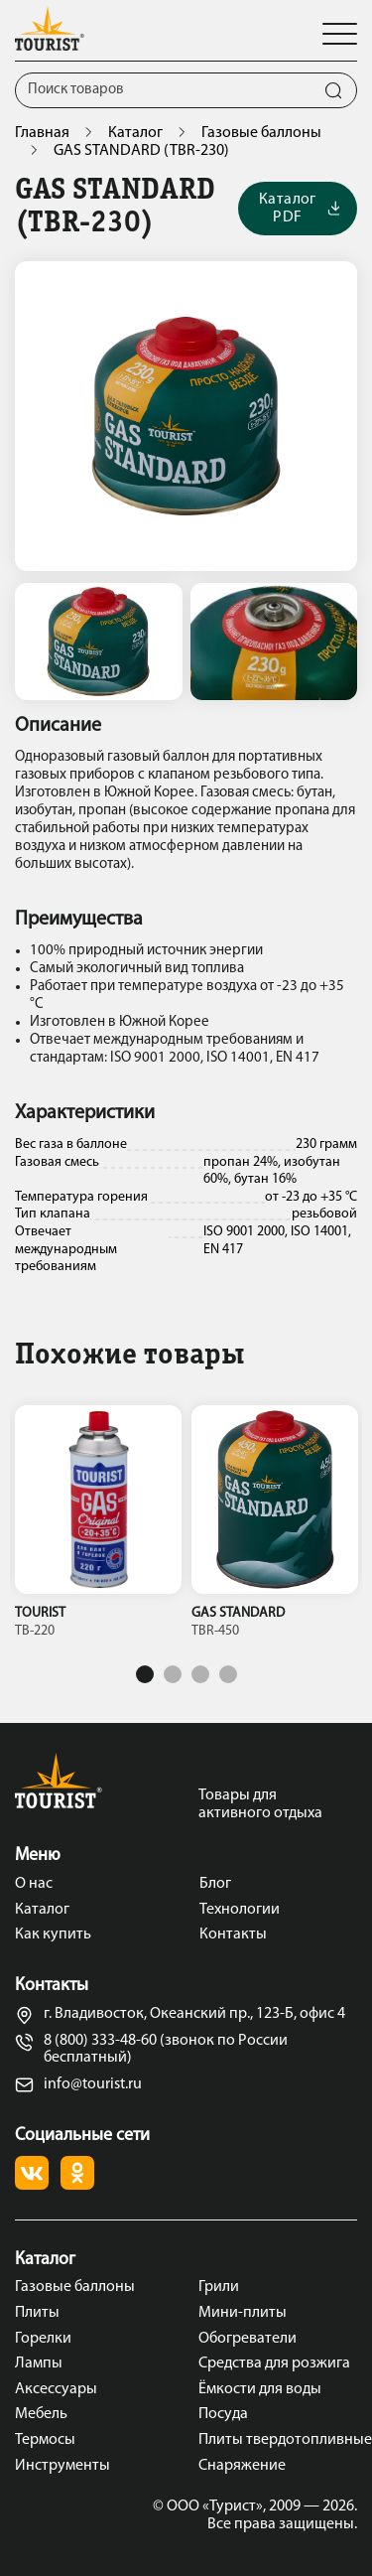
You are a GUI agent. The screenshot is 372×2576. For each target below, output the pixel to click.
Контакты (233, 1934)
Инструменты (62, 2466)
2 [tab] (173, 1674)
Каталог (135, 133)
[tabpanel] (98, 1526)
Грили (218, 2287)
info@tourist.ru (78, 2084)
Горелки (43, 2339)
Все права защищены (280, 2524)
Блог (215, 1884)
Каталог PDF (299, 208)
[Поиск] (163, 90)
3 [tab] (200, 1674)
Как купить (53, 1934)
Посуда (223, 2414)
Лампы (38, 2363)
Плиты (37, 2313)
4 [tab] (228, 1674)
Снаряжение (242, 2466)
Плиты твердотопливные (278, 2440)
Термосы (45, 2440)
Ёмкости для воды (259, 2389)
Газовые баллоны (261, 133)
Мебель (41, 2414)
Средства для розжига (274, 2363)
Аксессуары (56, 2389)
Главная (42, 133)
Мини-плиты (242, 2313)
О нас (34, 1884)
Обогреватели (247, 2339)
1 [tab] (145, 1674)
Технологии (239, 1910)
